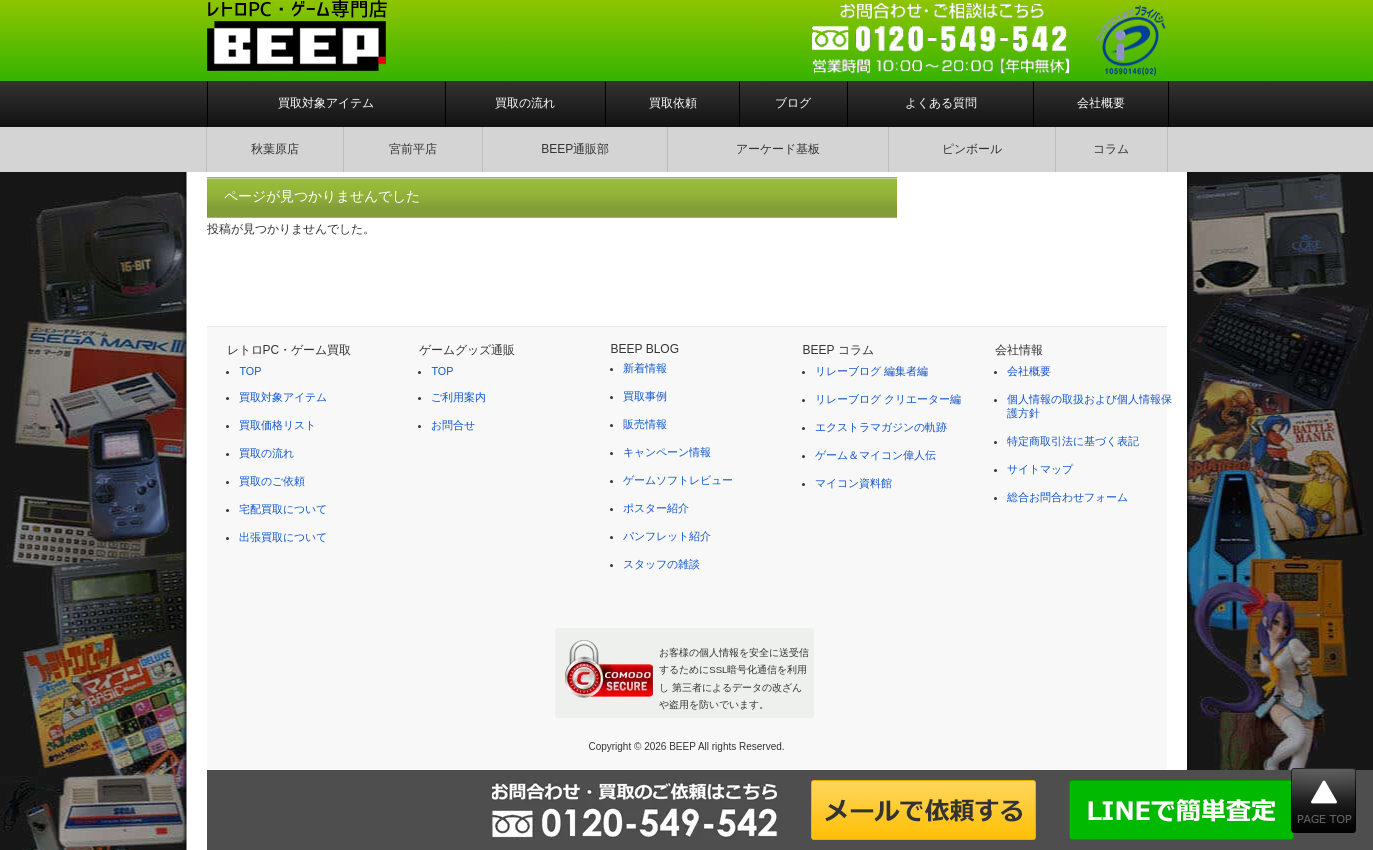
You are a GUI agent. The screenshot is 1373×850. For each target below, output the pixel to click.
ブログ (793, 103)
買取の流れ (525, 103)
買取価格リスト (277, 425)
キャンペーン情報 (667, 452)
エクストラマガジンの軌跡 (881, 427)
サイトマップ (1040, 469)
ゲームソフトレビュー (678, 480)
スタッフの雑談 (661, 564)
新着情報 (645, 368)
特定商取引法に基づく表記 (1073, 441)
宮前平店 (413, 149)
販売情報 (645, 424)
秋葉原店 (275, 149)
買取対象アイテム (326, 103)
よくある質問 (941, 103)
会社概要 (1101, 103)
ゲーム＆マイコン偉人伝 (875, 455)
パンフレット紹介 (667, 536)
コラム (1111, 149)
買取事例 (645, 396)
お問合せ (453, 425)
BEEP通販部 (575, 149)
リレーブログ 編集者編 (871, 371)
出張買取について (283, 537)
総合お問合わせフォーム (1067, 497)
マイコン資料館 (853, 483)
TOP (250, 371)
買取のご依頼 (272, 481)
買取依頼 (673, 103)
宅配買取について (283, 509)
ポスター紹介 (656, 508)
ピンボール (972, 149)
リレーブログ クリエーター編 (888, 399)
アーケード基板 (778, 149)
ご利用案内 (458, 397)
